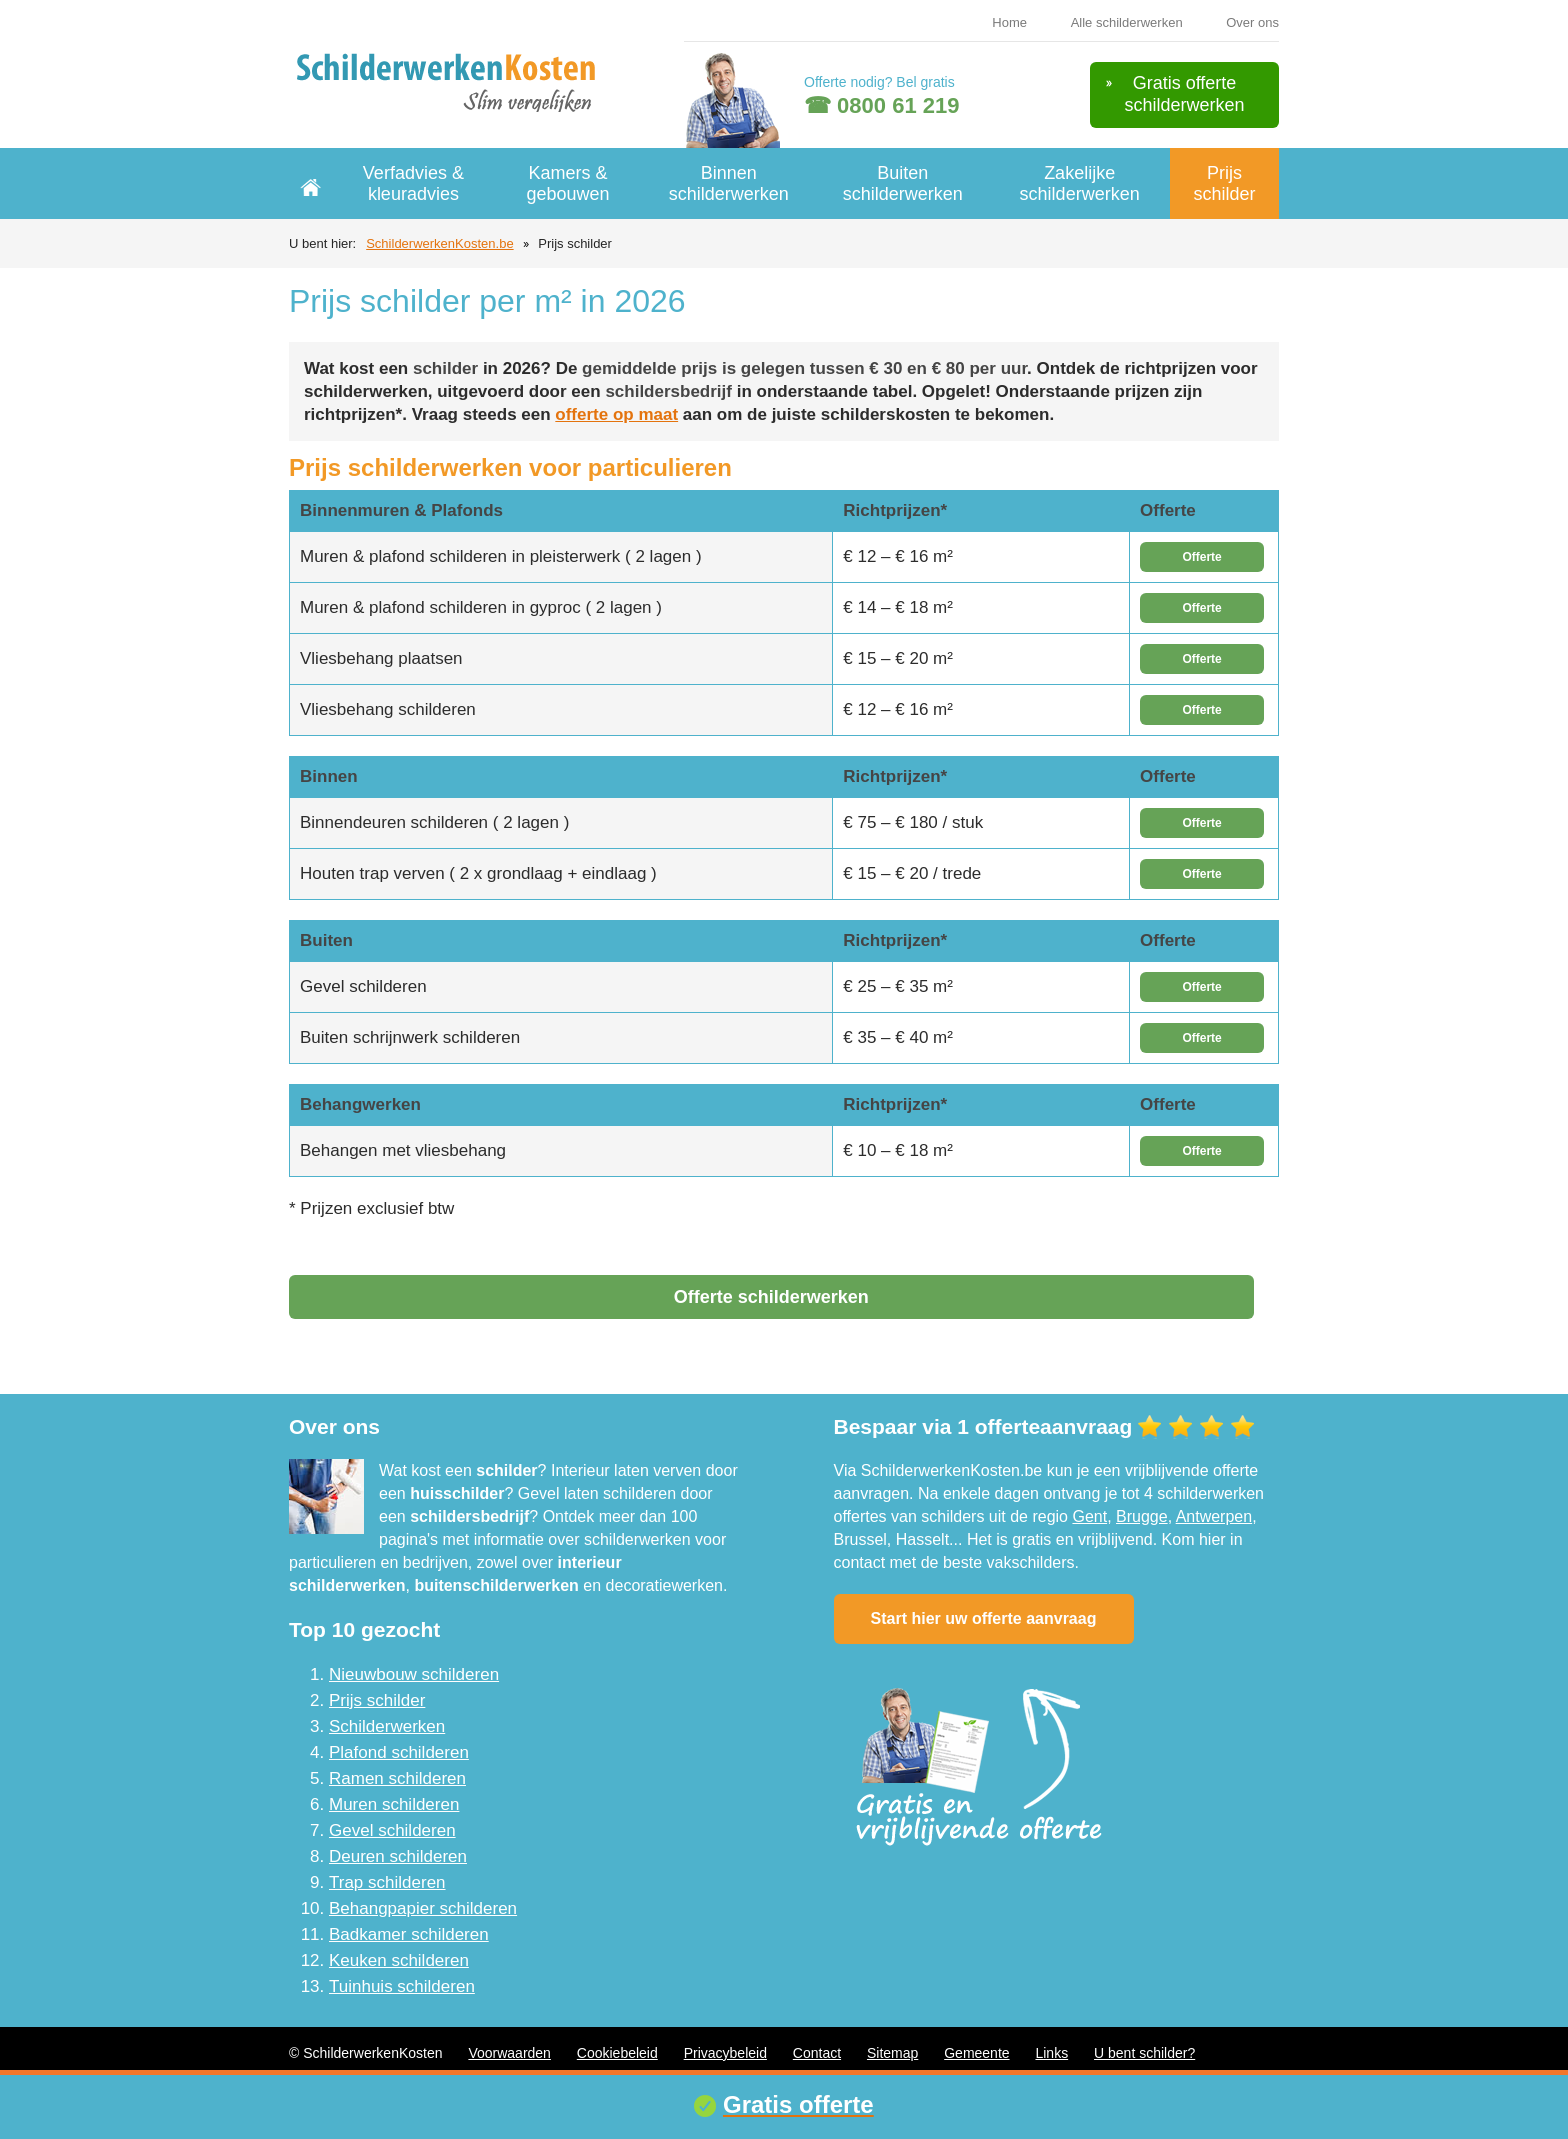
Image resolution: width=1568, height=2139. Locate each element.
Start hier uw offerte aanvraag (984, 1618)
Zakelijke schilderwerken (1080, 183)
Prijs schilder (1224, 183)
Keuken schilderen (399, 1960)
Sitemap (892, 2053)
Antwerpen (1214, 1516)
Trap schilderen (387, 1882)
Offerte (1201, 557)
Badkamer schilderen (409, 1934)
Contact (817, 2053)
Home (1009, 22)
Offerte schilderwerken (771, 1297)
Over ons (1252, 22)
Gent (1089, 1516)
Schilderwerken (387, 1726)
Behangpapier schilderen (423, 1908)
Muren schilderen (394, 1804)
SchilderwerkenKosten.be (439, 243)
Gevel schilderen (392, 1830)
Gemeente (976, 2053)
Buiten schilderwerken (903, 183)
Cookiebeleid (617, 2053)
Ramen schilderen (397, 1778)
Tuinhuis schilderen (402, 1986)
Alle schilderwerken (1127, 22)
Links (1051, 2053)
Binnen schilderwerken (729, 183)
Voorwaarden (509, 2053)
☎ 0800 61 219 (881, 105)
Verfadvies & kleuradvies (413, 183)
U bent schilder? (1144, 2053)
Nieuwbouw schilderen (414, 1674)
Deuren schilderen (398, 1856)
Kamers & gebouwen (568, 183)
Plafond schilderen (399, 1752)
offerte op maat (616, 414)
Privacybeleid (725, 2053)
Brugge (1142, 1516)
